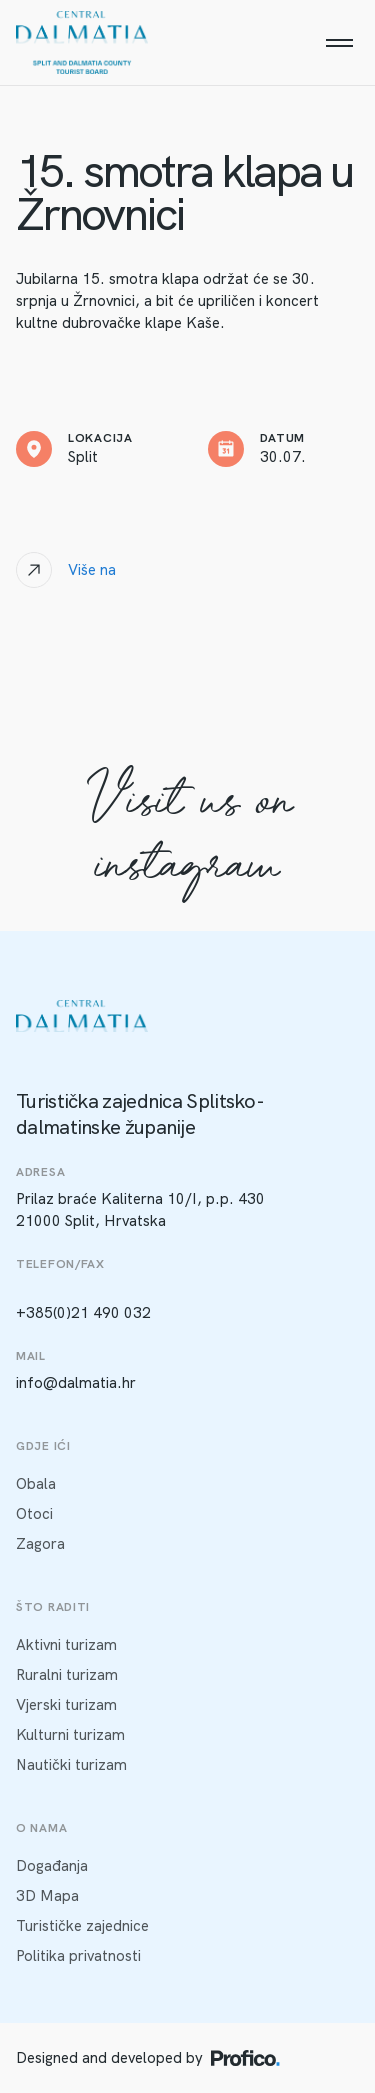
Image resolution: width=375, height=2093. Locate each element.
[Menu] (339, 43)
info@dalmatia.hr (76, 1383)
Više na (92, 570)
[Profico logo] (245, 2058)
